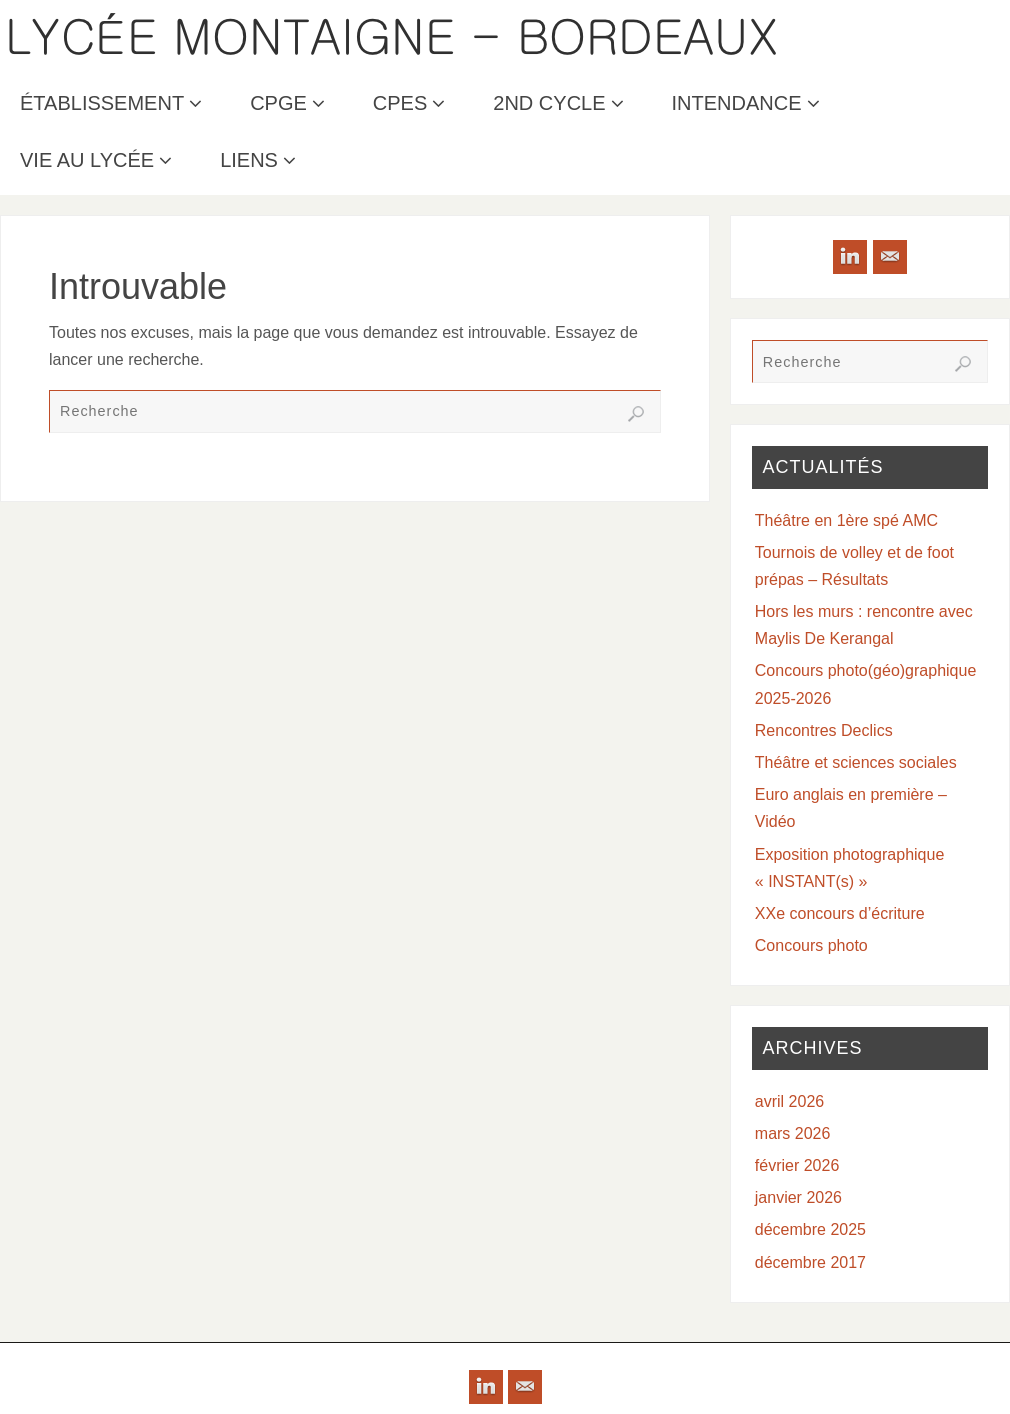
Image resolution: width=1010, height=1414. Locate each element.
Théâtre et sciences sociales (856, 762)
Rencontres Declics (824, 730)
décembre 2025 (810, 1229)
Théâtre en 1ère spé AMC (846, 520)
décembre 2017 (810, 1262)
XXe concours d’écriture (840, 913)
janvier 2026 (798, 1197)
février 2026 (797, 1165)
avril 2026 (789, 1101)
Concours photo (811, 945)
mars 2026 (793, 1133)
